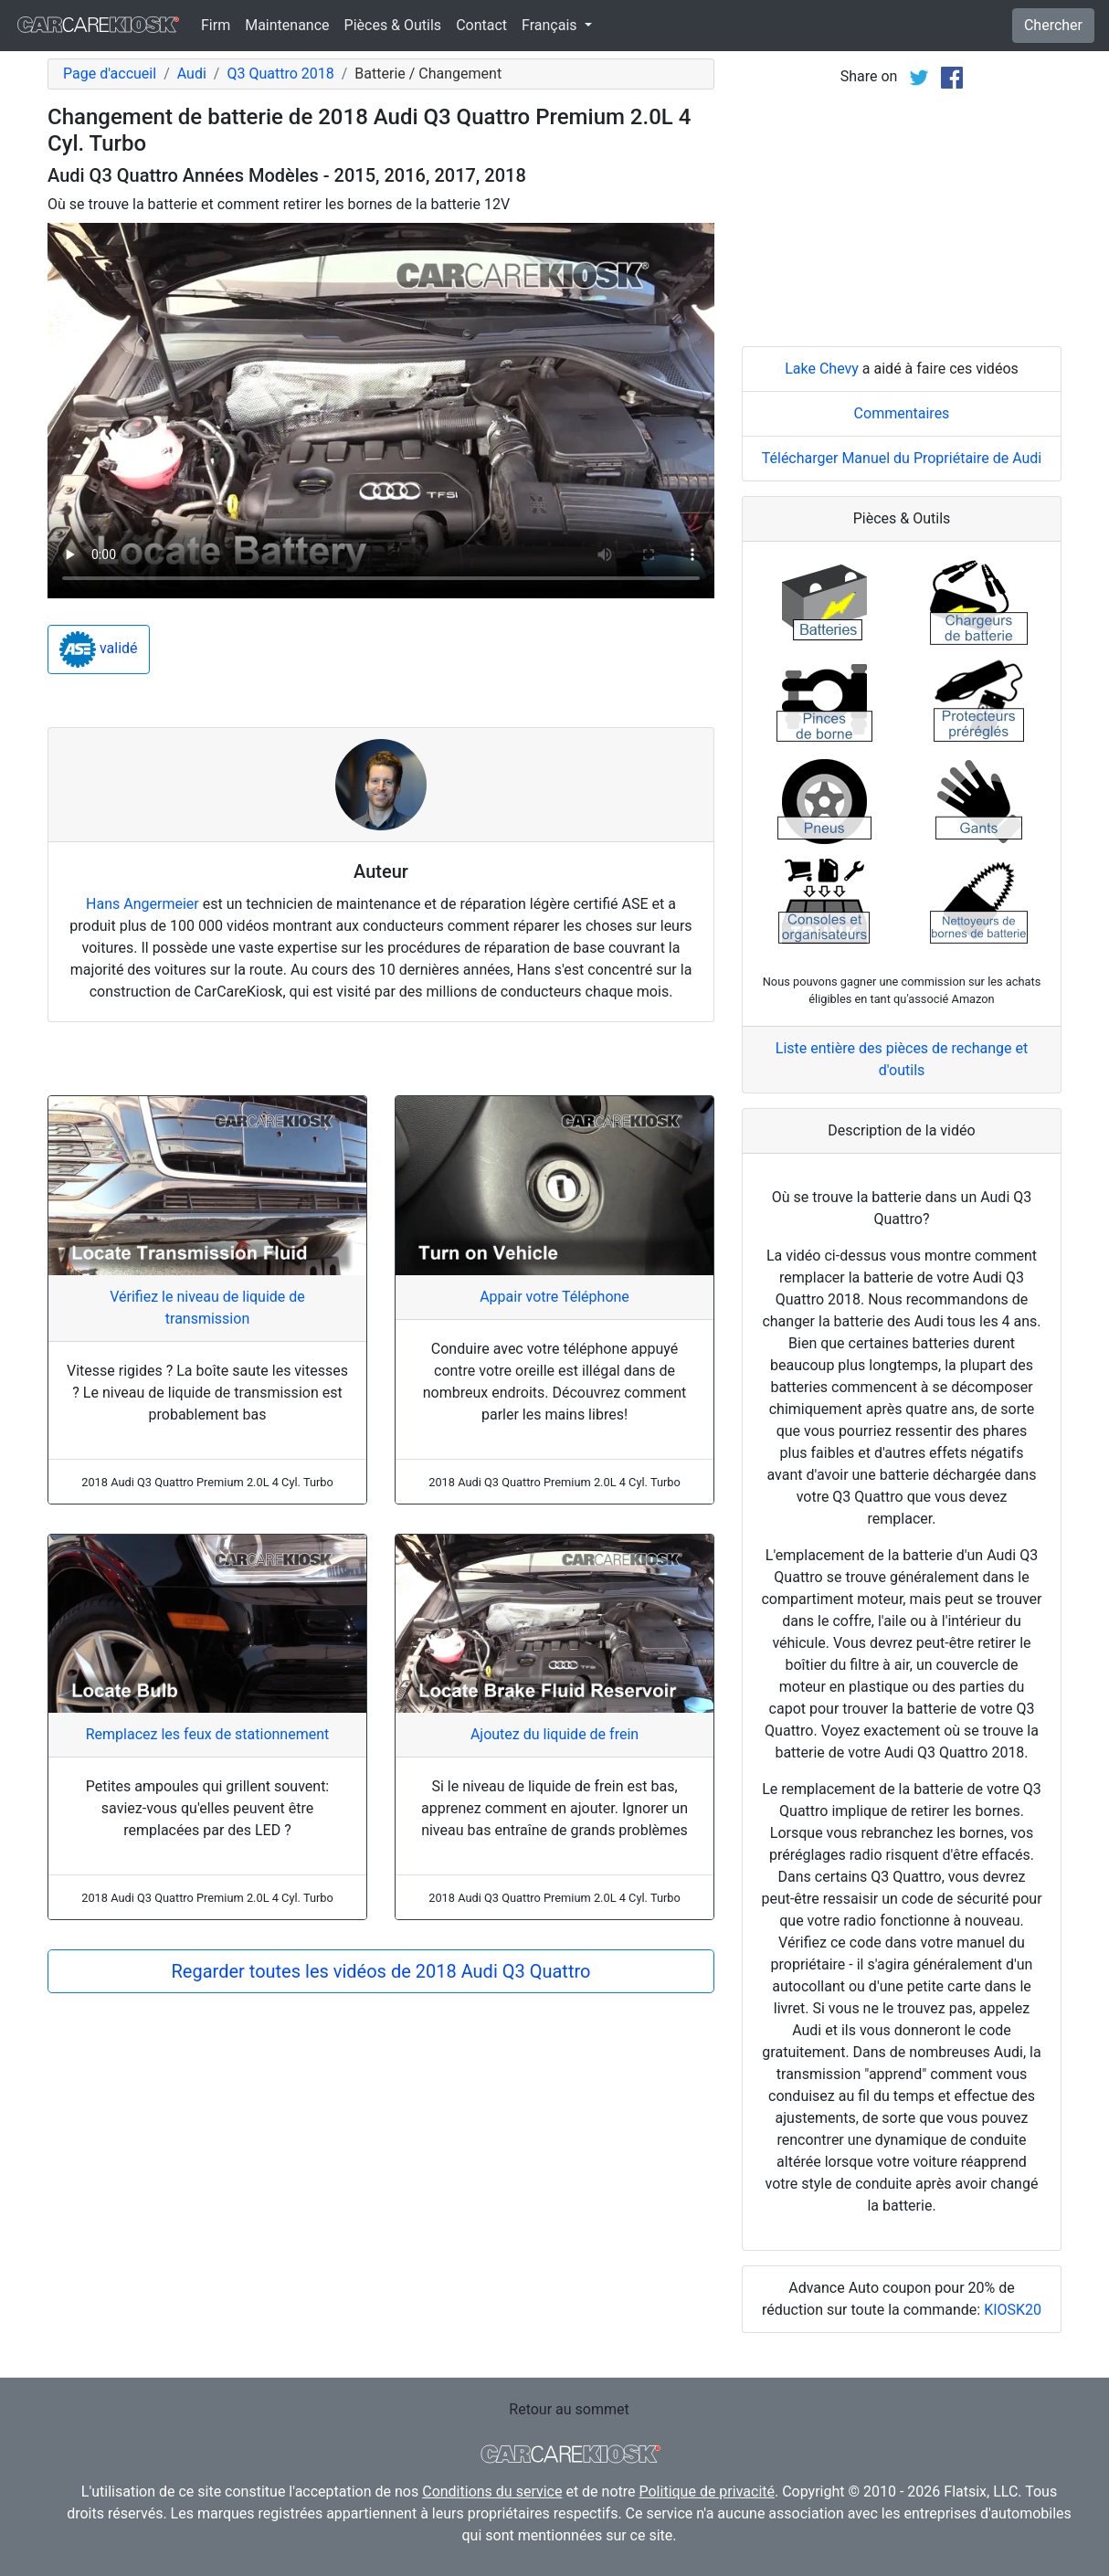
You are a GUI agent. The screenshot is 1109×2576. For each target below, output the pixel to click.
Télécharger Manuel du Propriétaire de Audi (902, 458)
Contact (481, 25)
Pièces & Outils (393, 25)
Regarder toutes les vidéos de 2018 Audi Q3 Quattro (381, 1971)
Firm (215, 25)
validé (98, 649)
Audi (191, 73)
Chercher (1053, 25)
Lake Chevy (822, 368)
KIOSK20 (1012, 2309)
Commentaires (902, 413)
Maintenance (287, 25)
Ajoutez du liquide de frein (554, 1734)
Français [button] (551, 25)
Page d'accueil (109, 73)
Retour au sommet (568, 2409)
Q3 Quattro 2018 (280, 73)
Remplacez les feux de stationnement (208, 1734)
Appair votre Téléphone (554, 1296)
